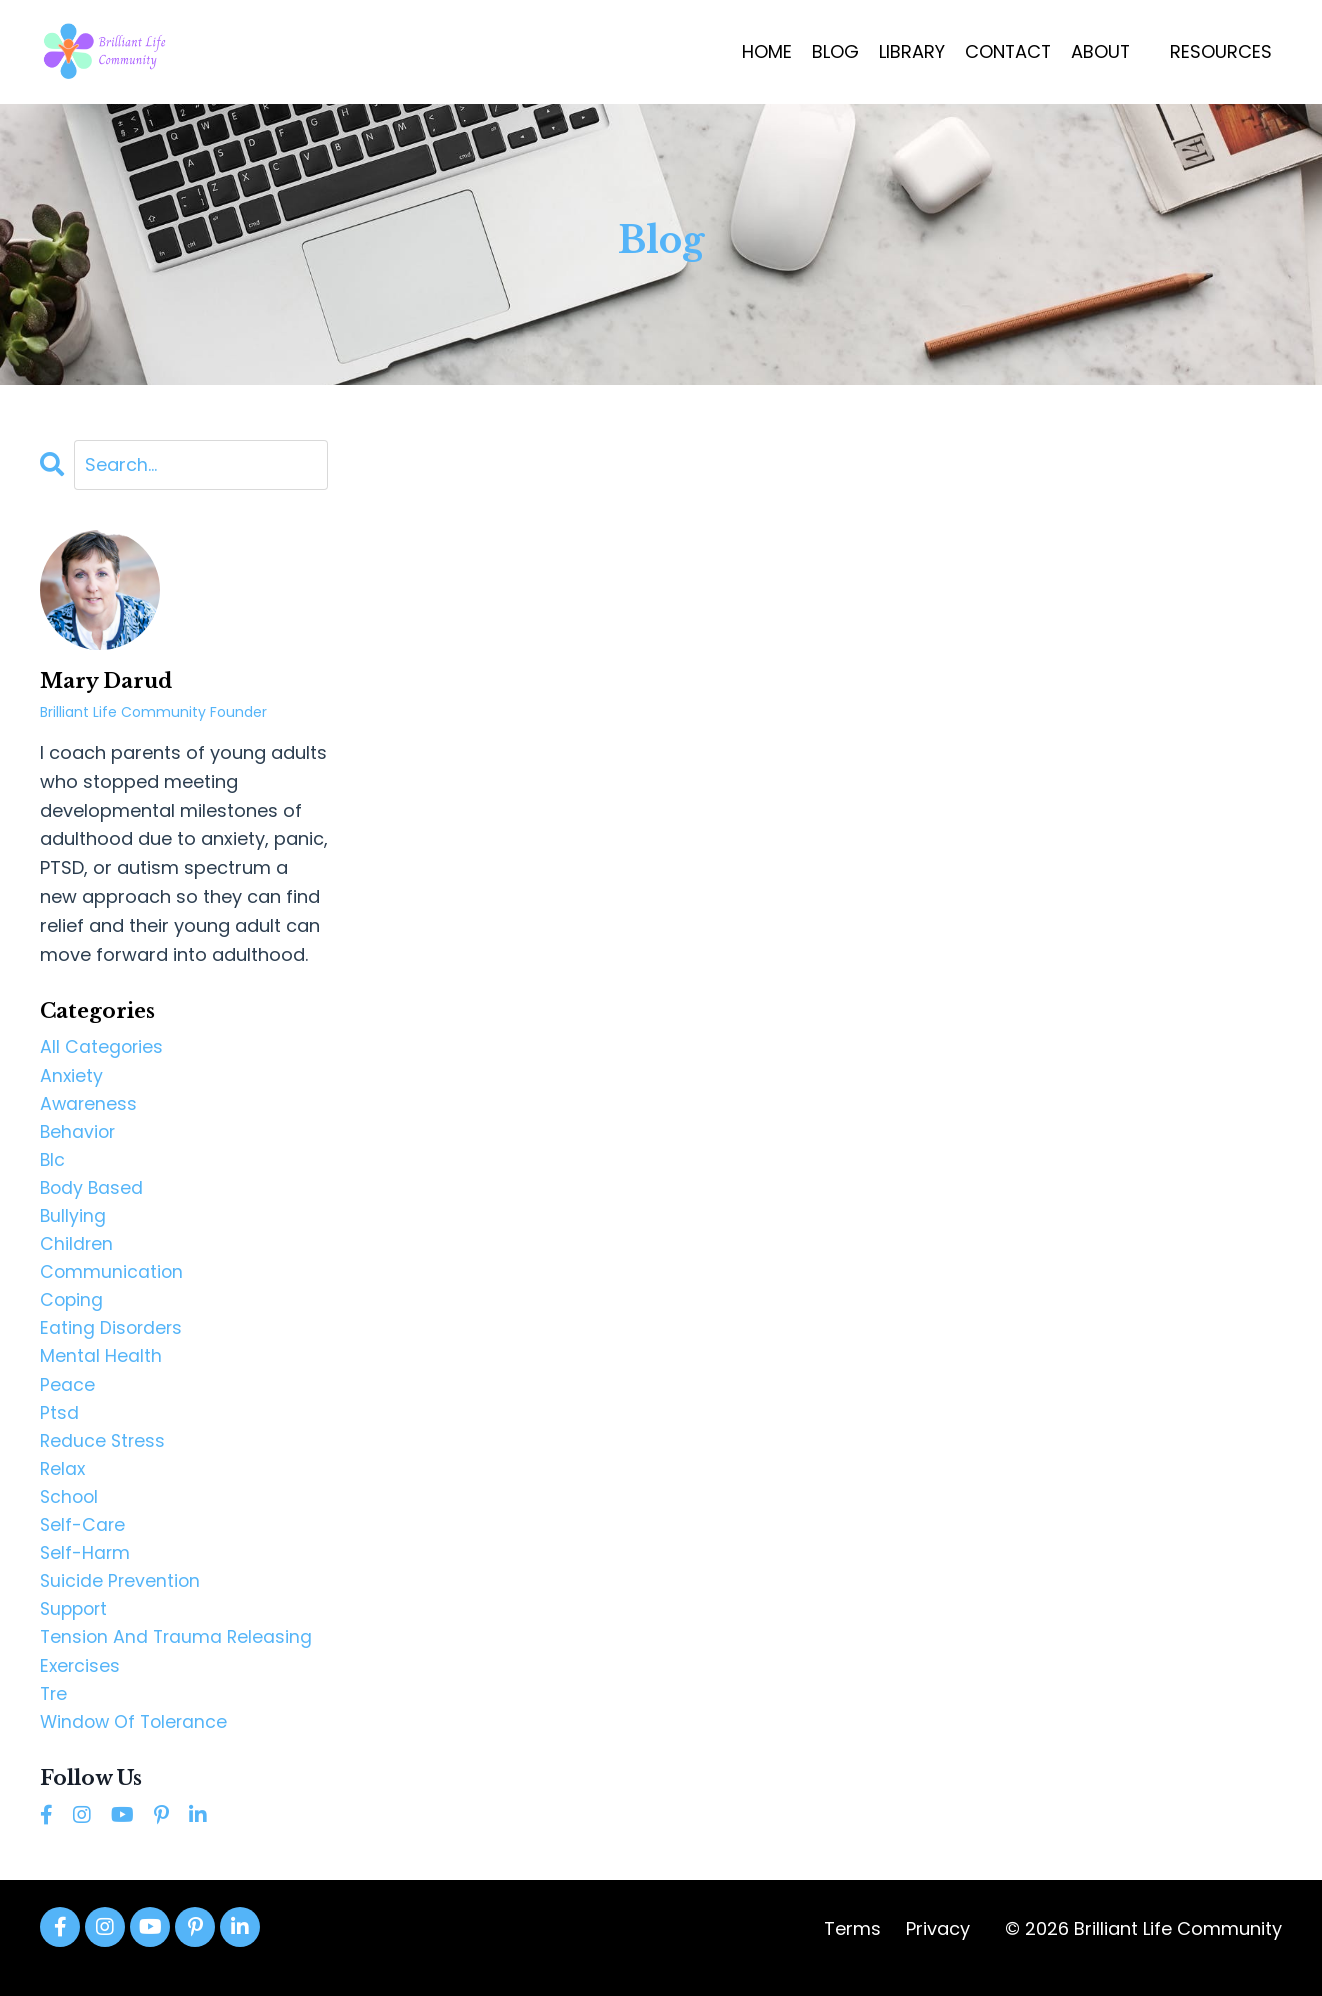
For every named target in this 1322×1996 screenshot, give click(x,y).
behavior (79, 1133)
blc (53, 1162)
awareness (89, 1104)
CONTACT (1006, 51)
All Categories (102, 1047)
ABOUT (1100, 51)
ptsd (59, 1421)
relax (63, 1479)
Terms (852, 1946)
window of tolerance (136, 1738)
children (77, 1248)
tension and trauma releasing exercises (178, 1666)
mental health (101, 1363)
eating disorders (112, 1335)
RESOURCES (1221, 51)
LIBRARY (909, 51)
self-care (83, 1536)
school (70, 1507)
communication (112, 1277)
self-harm (86, 1565)
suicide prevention (121, 1594)
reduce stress (104, 1450)
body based (93, 1191)
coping (72, 1306)
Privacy (938, 1946)
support (76, 1623)
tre (54, 1709)
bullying (73, 1220)
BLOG (832, 51)
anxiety (72, 1076)
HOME (764, 51)
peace (67, 1392)
